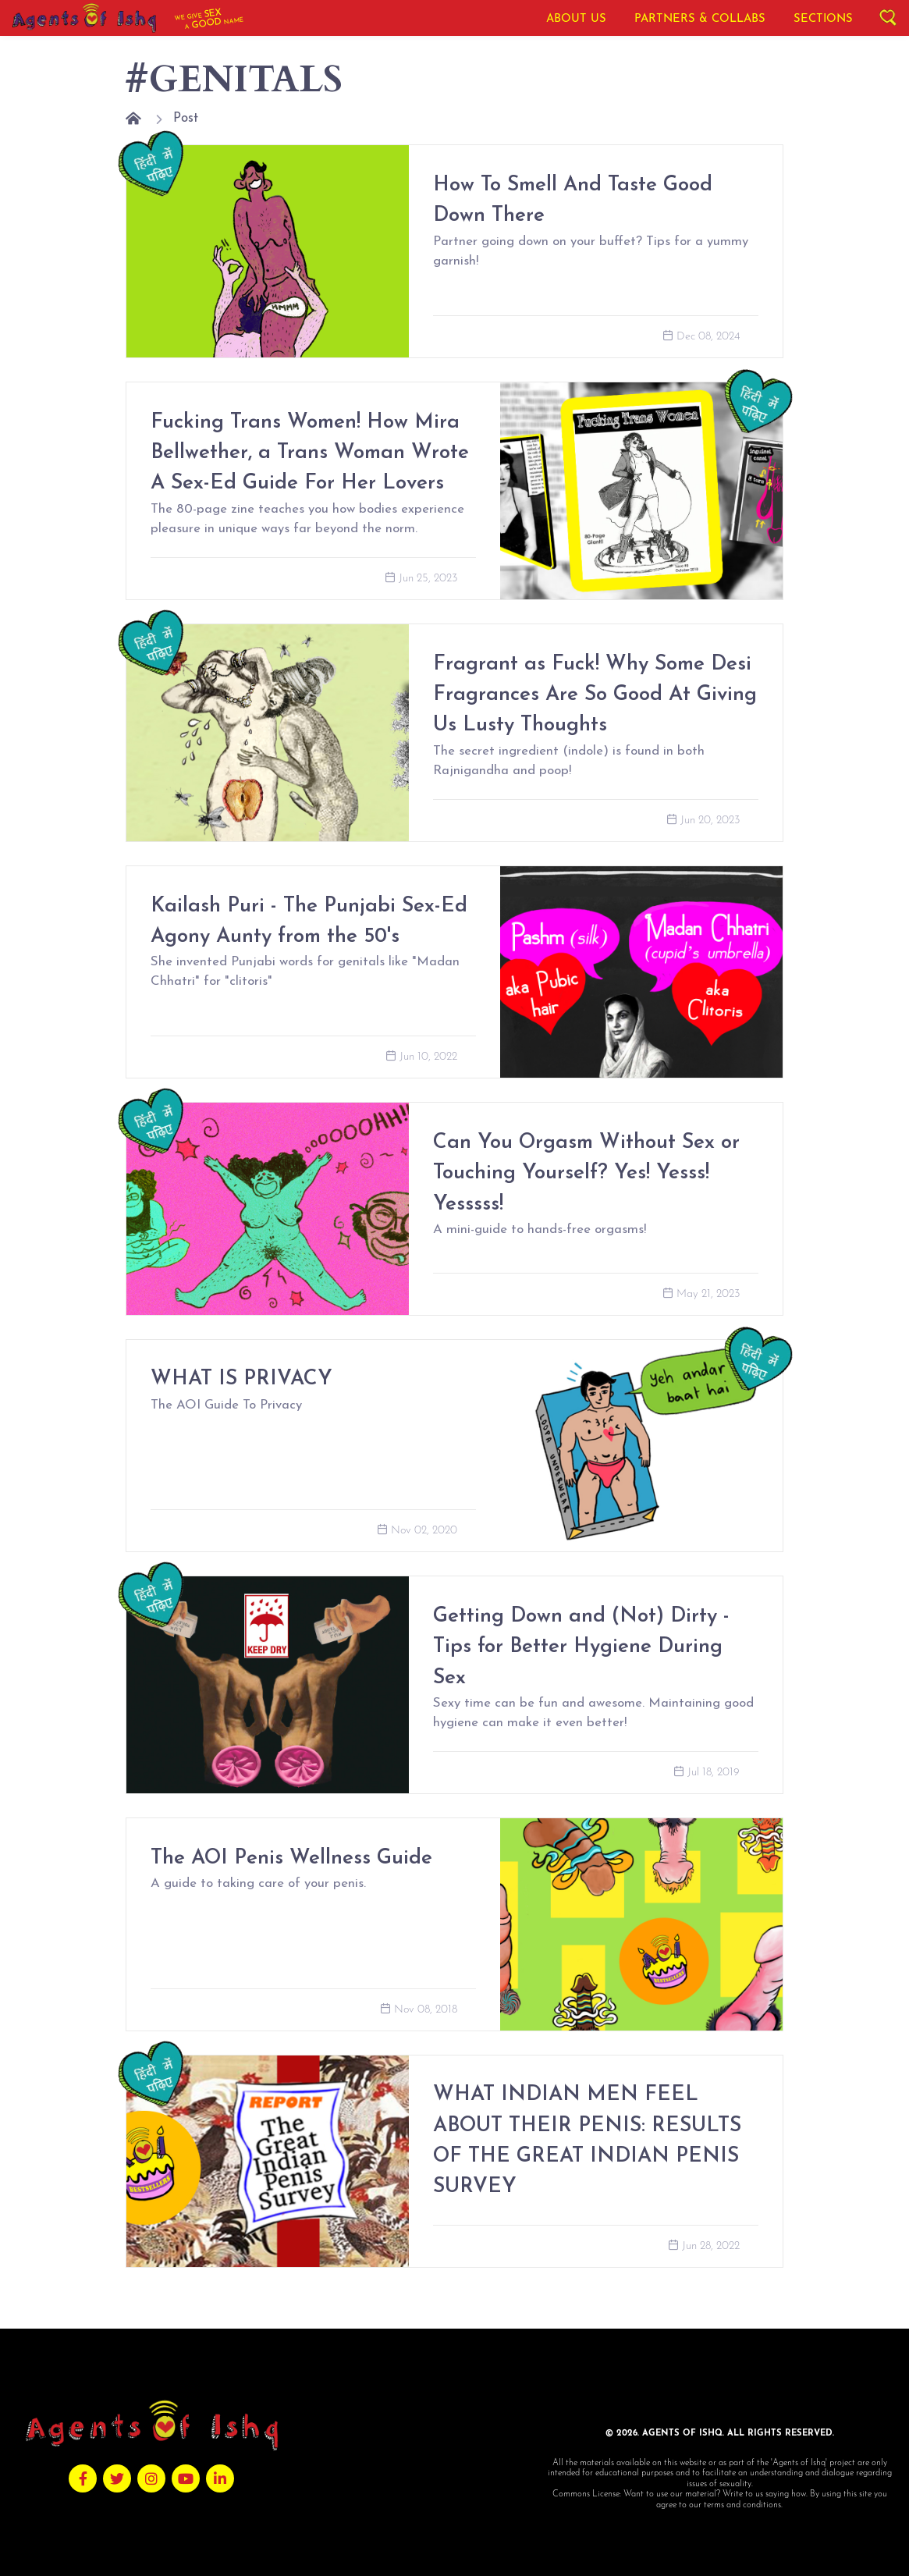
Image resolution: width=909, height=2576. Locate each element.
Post (185, 118)
